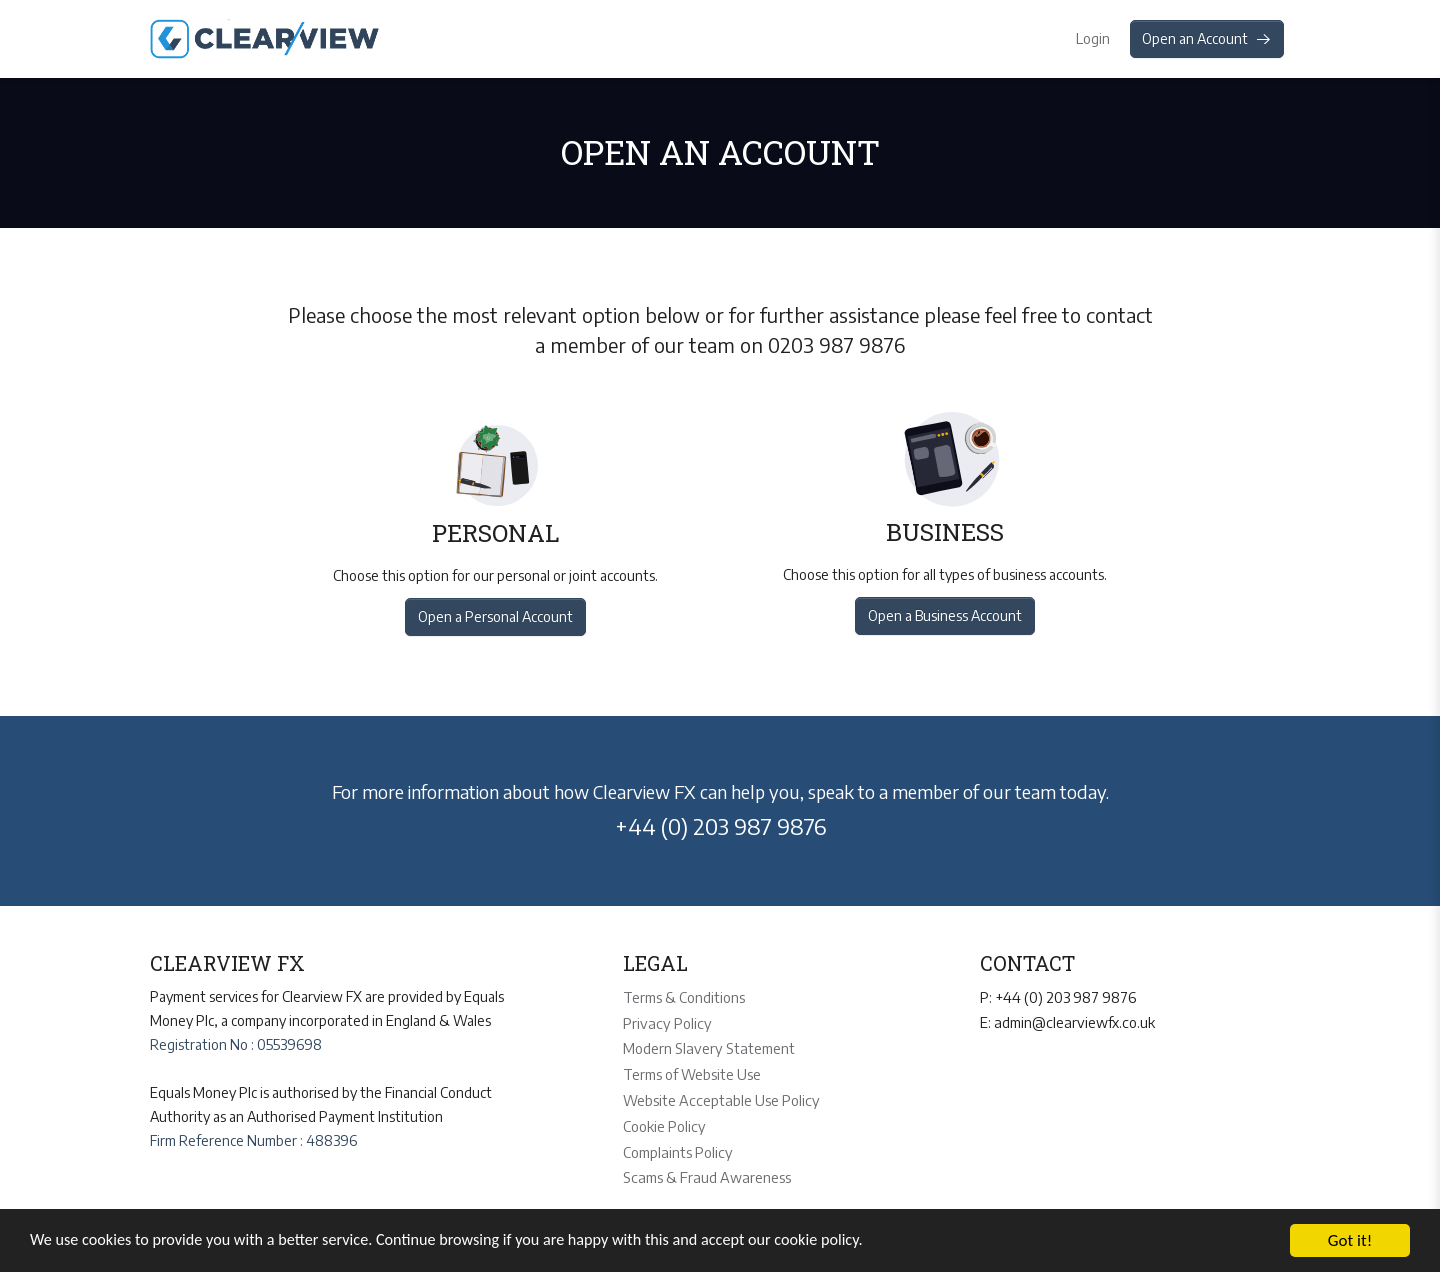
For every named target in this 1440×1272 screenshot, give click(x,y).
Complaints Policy (676, 1145)
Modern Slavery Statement (706, 1045)
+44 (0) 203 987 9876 (720, 826)
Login (1090, 38)
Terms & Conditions (684, 996)
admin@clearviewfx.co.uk (1072, 1020)
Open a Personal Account (493, 616)
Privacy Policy (664, 1021)
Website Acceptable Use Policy (718, 1095)
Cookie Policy (663, 1120)
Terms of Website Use (692, 1070)
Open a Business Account (946, 615)
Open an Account (1207, 38)
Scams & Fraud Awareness (703, 1169)
